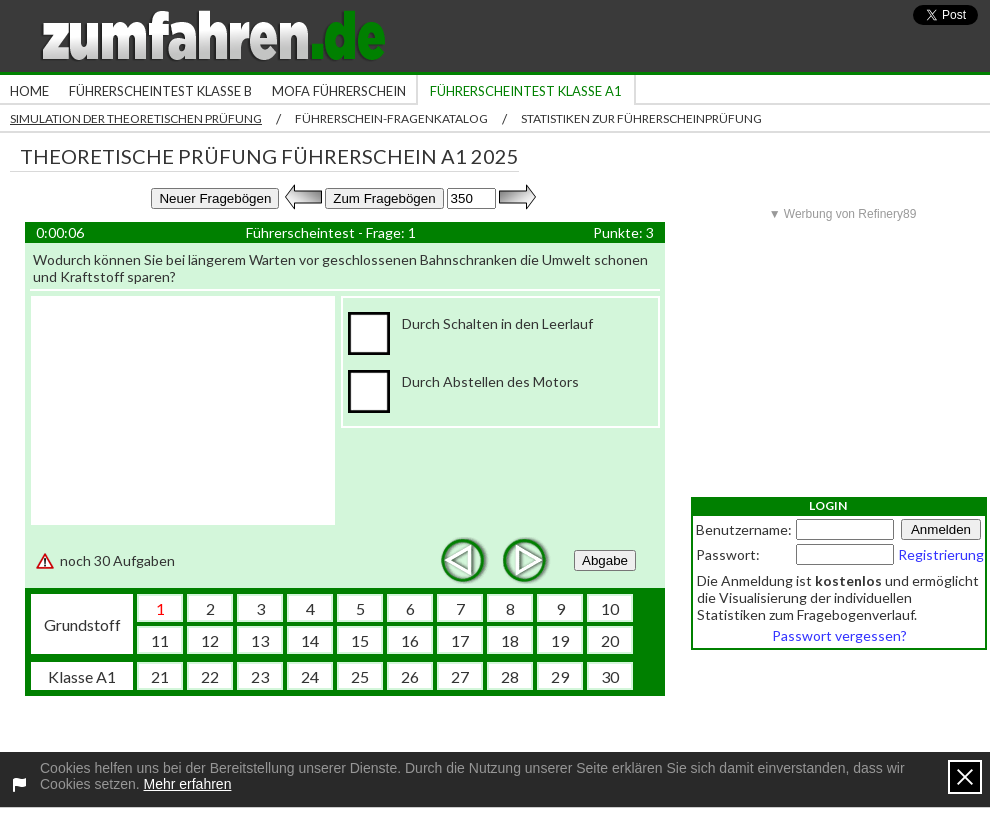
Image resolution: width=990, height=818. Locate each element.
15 (360, 640)
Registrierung (941, 554)
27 (460, 676)
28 (510, 676)
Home (29, 91)
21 (160, 676)
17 (460, 640)
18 (510, 640)
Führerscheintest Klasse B (160, 91)
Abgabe (605, 560)
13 (260, 640)
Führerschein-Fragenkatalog (391, 118)
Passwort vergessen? (839, 635)
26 (410, 676)
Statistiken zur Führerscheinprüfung (641, 118)
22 (210, 676)
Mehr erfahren (188, 784)
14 (310, 640)
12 (210, 640)
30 (610, 676)
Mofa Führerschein (339, 91)
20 (610, 640)
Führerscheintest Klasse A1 (526, 91)
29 (560, 676)
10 (610, 608)
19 (560, 640)
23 (260, 676)
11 (160, 640)
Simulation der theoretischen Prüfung (136, 118)
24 (310, 676)
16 (410, 640)
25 (360, 676)
